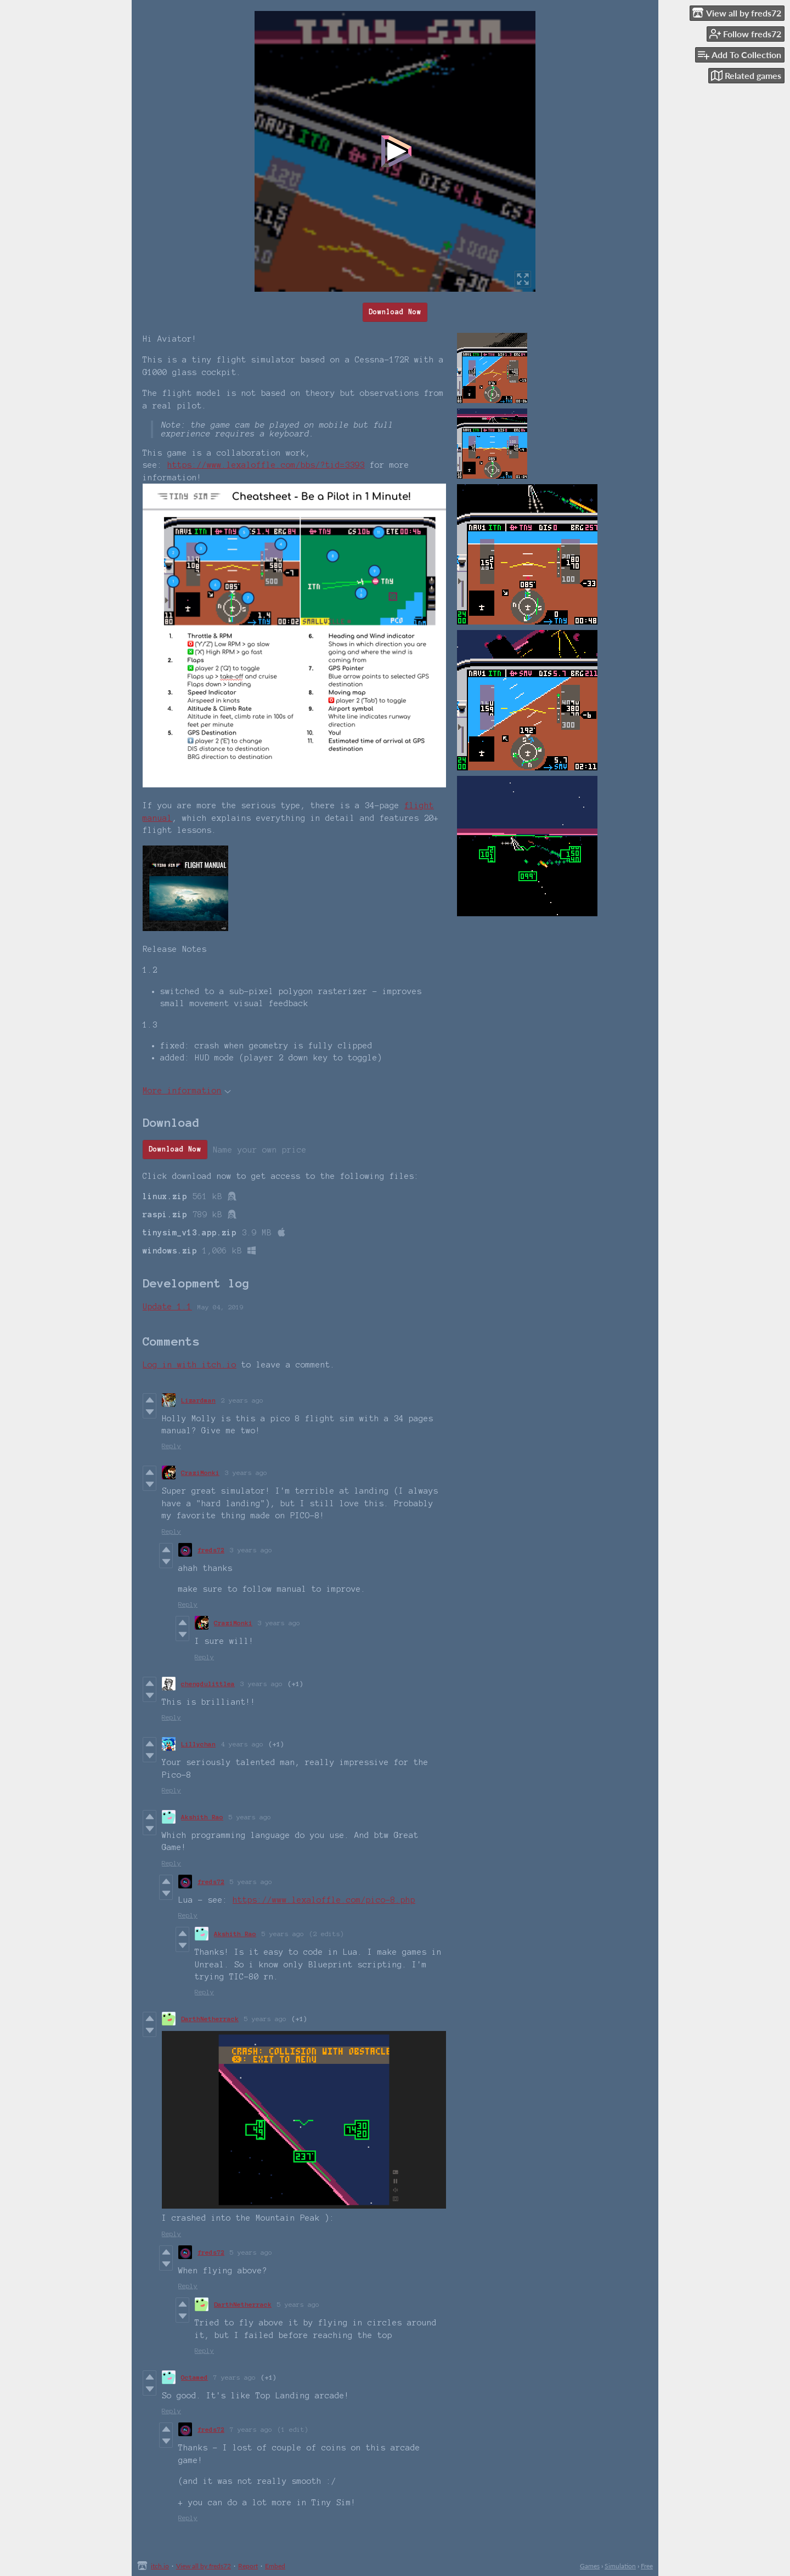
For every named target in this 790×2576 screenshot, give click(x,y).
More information (187, 1090)
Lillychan (198, 1743)
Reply (171, 1445)
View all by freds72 (203, 2566)
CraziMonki (200, 1472)
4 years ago (242, 1743)
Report (248, 2566)
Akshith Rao (202, 1816)
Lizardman (198, 1400)
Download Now (395, 312)
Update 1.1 (167, 1306)
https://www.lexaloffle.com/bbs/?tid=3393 (266, 465)
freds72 (211, 1549)
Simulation (620, 2566)
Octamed (194, 2377)
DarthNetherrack (210, 2018)
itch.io (160, 2566)
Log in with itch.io (189, 1364)
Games (590, 2566)
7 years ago (234, 2377)
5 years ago (250, 1816)
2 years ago (242, 1400)
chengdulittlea (208, 1683)
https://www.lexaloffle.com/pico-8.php (324, 1900)
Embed (275, 2566)
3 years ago (246, 1472)
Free (647, 2566)
